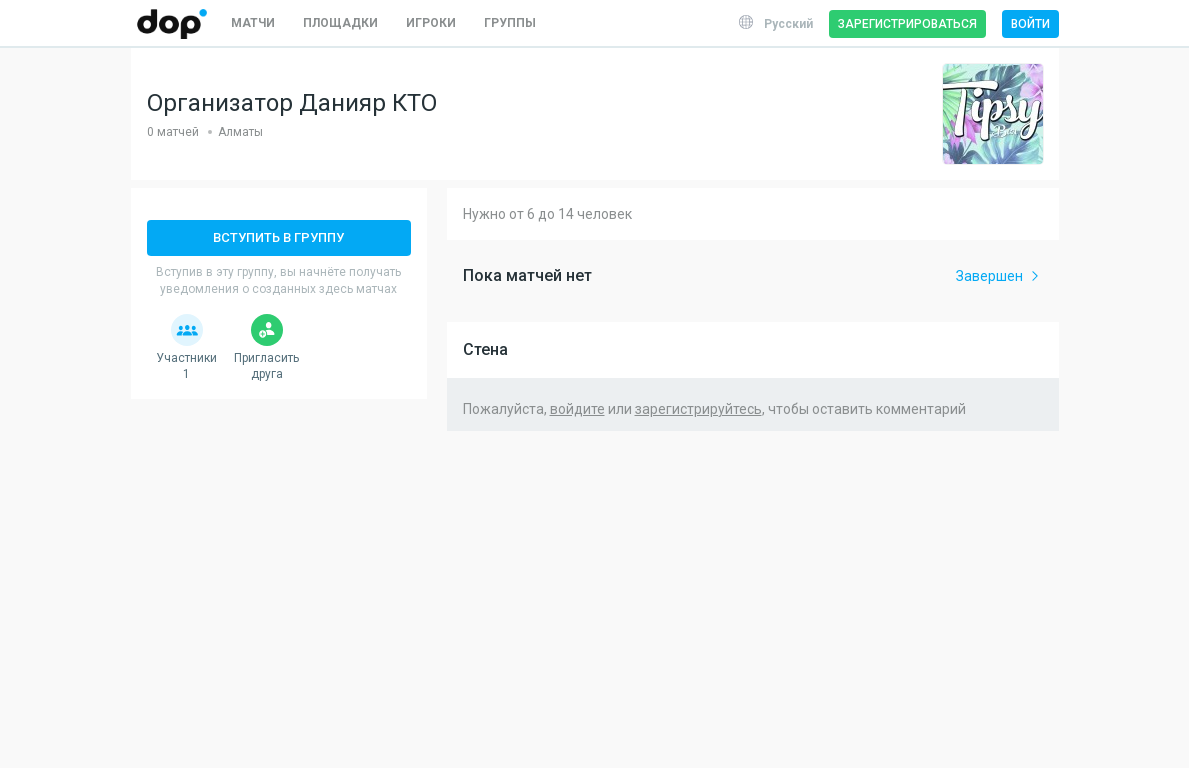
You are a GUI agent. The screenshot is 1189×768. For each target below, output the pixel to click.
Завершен (999, 276)
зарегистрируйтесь (698, 409)
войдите (577, 409)
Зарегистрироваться (907, 24)
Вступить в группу (278, 237)
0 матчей (173, 132)
